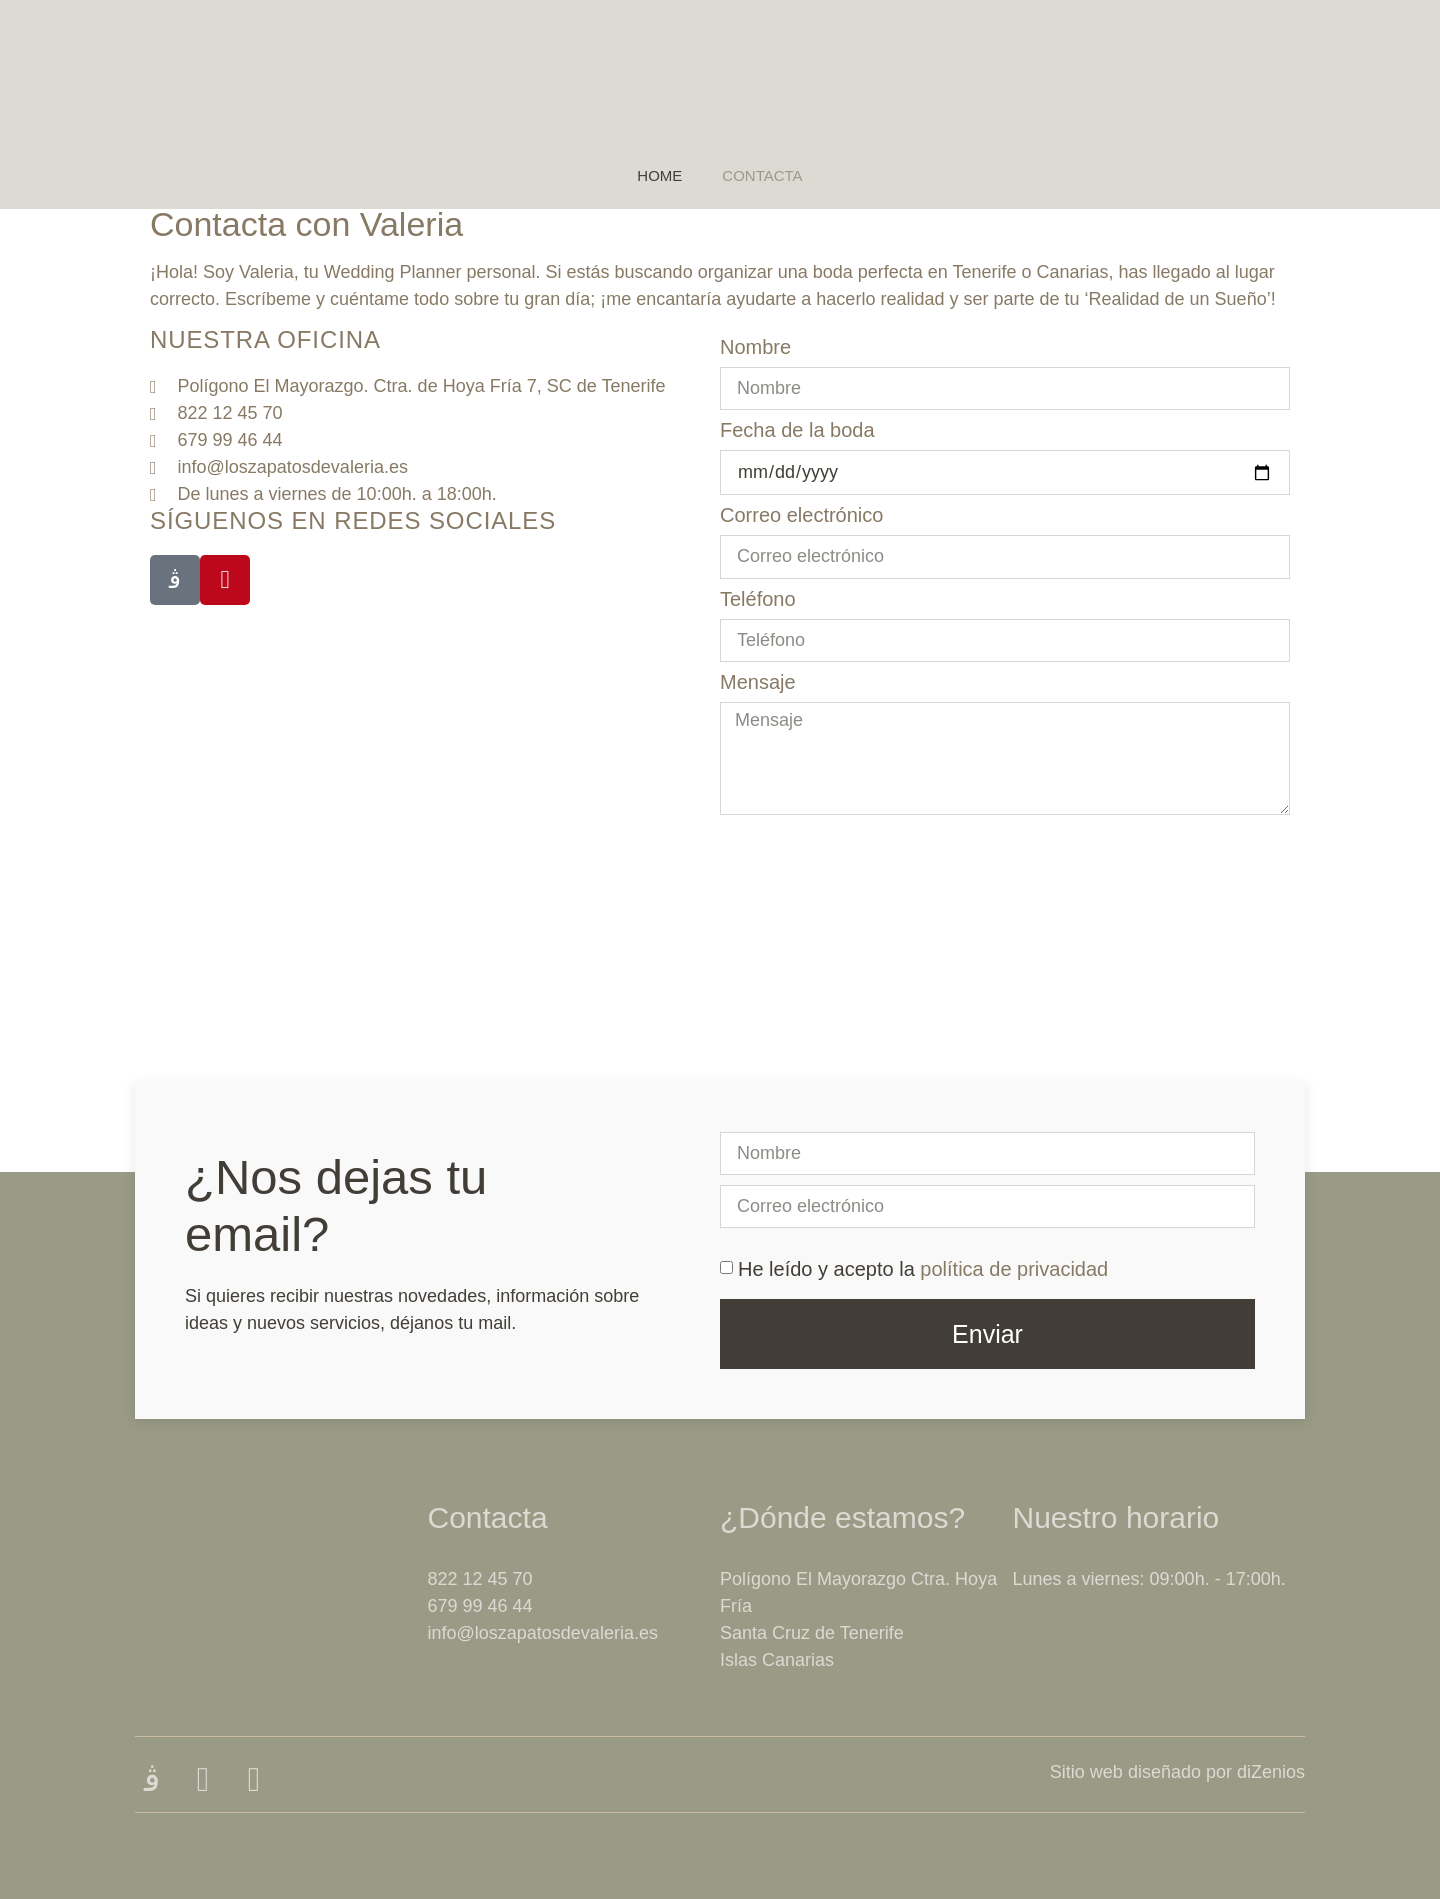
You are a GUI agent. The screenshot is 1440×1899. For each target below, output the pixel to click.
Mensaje (758, 682)
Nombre (755, 347)
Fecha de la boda (797, 430)
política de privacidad (1014, 1269)
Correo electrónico (801, 515)
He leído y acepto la (923, 1269)
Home (659, 175)
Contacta (762, 175)
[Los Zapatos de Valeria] (720, 1022)
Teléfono (758, 599)
